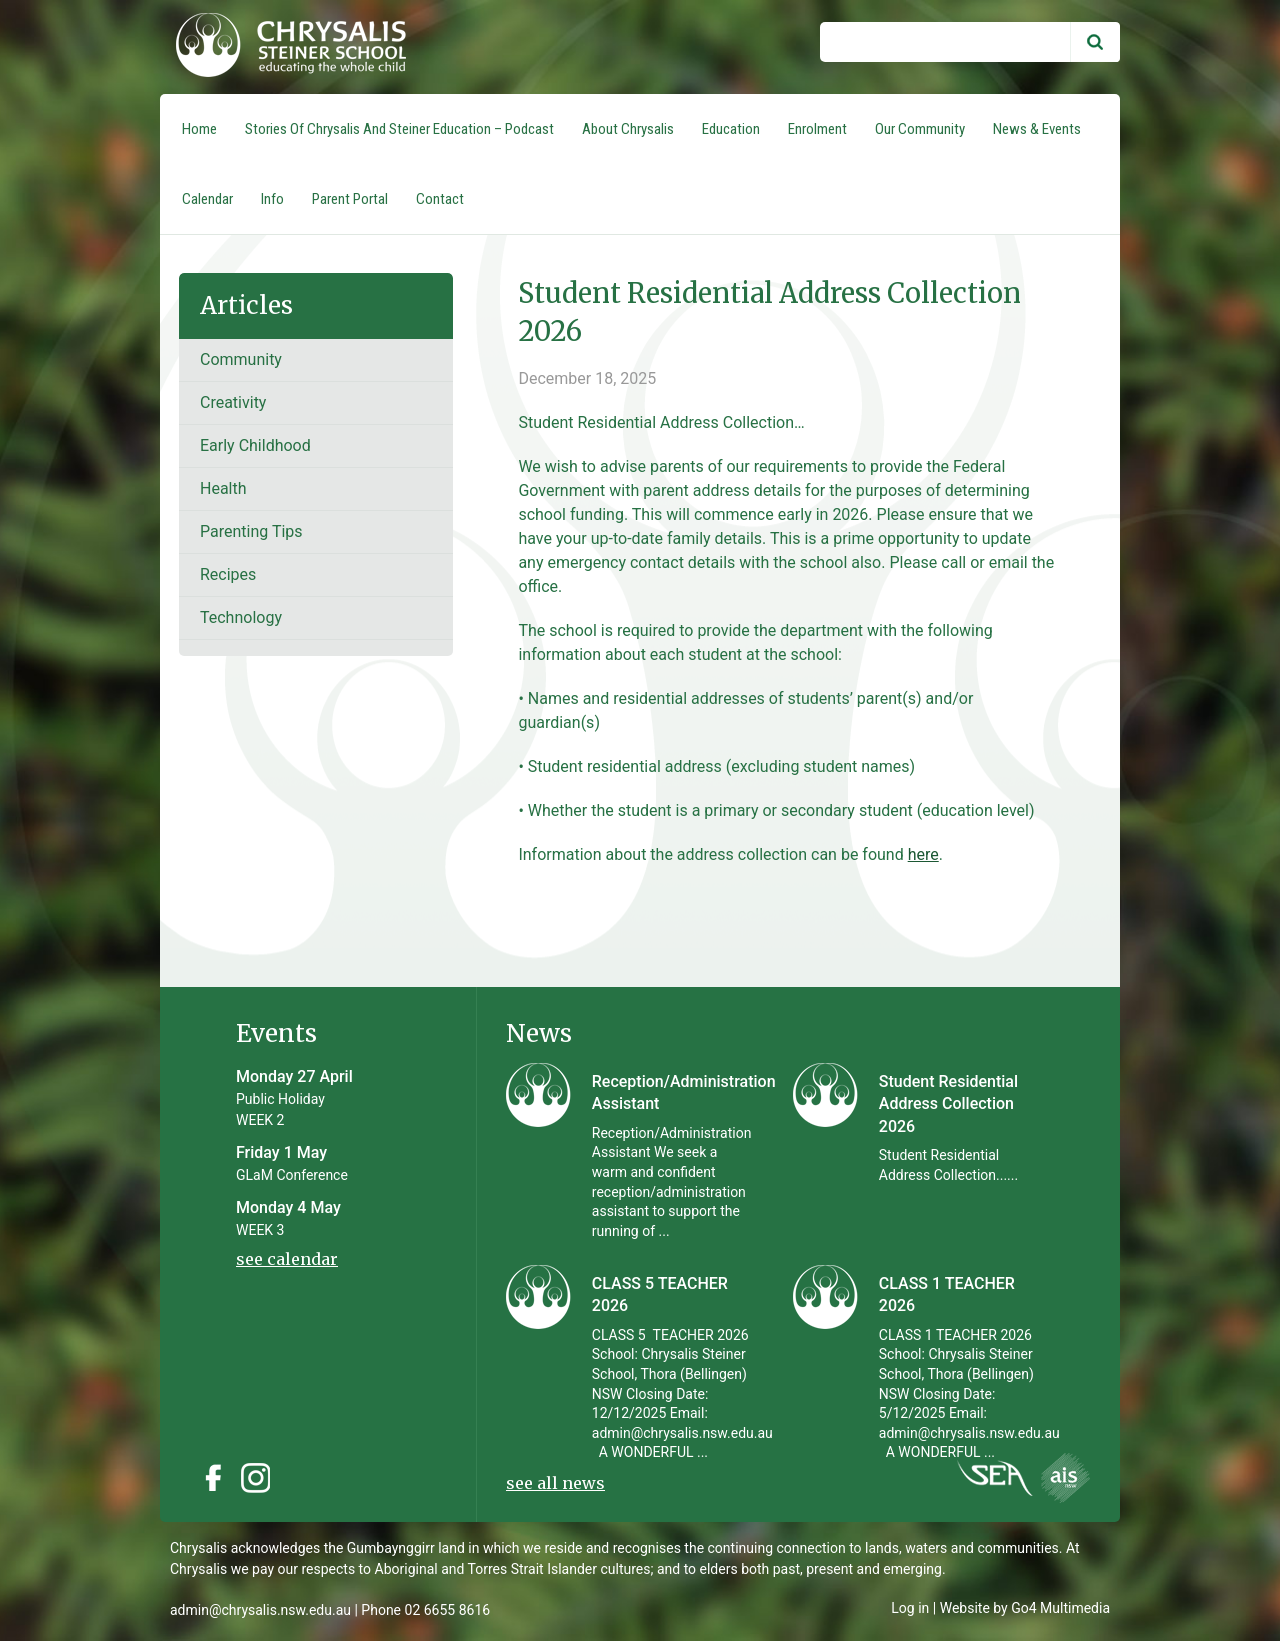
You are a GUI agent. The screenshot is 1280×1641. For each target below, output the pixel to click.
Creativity (233, 402)
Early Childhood (255, 445)
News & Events (1037, 129)
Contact (440, 199)
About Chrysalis (628, 129)
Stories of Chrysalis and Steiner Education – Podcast (399, 129)
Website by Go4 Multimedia (1025, 1608)
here (923, 854)
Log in (910, 1608)
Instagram (261, 1478)
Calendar (207, 199)
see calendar (287, 1259)
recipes (228, 574)
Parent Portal (350, 199)
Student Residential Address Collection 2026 (948, 1104)
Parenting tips (251, 531)
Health (223, 488)
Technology (241, 617)
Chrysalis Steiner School (283, 47)
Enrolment (817, 129)
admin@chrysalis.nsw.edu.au (260, 1610)
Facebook (213, 1478)
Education (731, 129)
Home (199, 129)
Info (272, 199)
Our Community (920, 129)
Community (241, 359)
